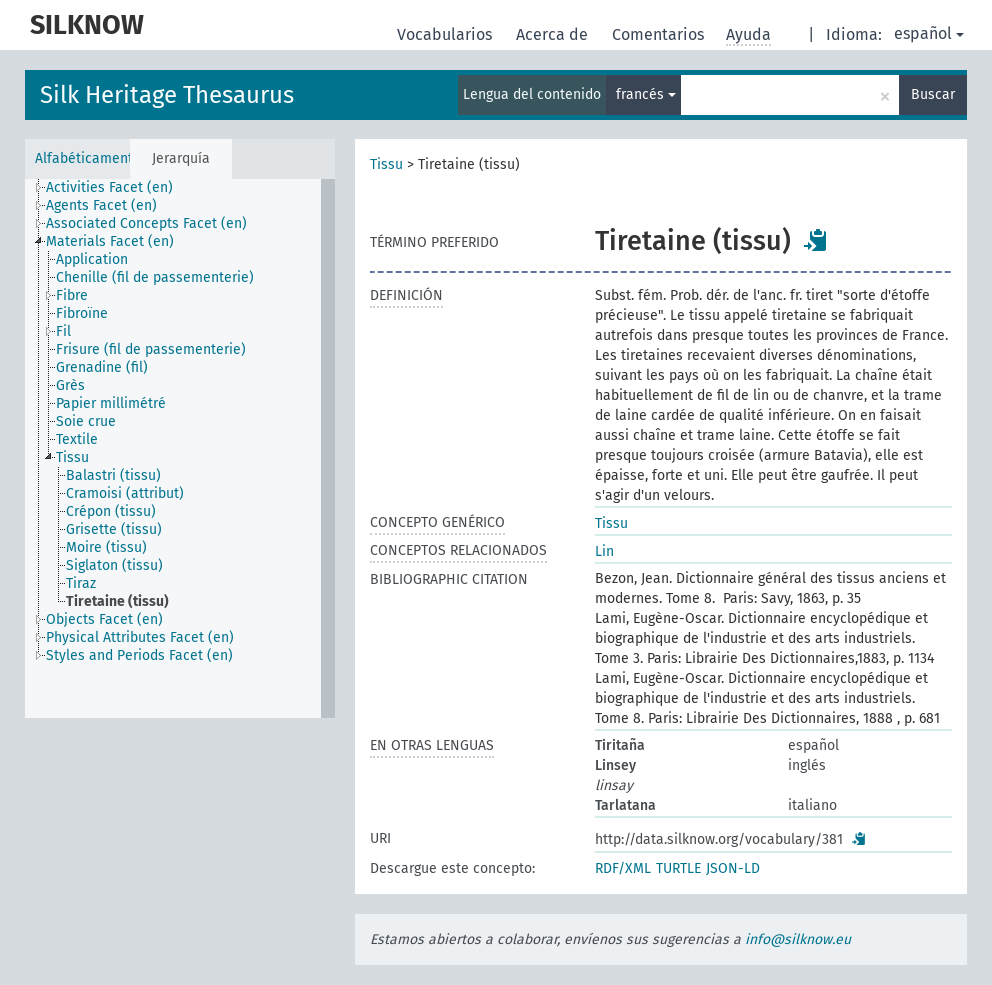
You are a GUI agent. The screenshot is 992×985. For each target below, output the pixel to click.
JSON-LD (733, 868)
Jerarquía (181, 158)
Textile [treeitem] (77, 439)
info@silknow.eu (798, 939)
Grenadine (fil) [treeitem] (102, 367)
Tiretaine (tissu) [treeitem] (117, 601)
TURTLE (678, 868)
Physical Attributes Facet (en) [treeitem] (140, 637)
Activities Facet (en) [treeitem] (109, 187)
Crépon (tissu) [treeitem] (111, 511)
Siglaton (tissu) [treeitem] (114, 565)
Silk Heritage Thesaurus (167, 95)
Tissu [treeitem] (72, 457)
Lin (604, 551)
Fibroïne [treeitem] (82, 313)
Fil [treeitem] (63, 331)
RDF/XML (623, 868)
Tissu (386, 164)
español (929, 33)
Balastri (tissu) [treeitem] (113, 475)
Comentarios (660, 34)
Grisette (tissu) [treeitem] (114, 529)
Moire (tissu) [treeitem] (106, 547)
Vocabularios (446, 34)
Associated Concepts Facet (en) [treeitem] (146, 223)
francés (646, 94)
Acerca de (554, 34)
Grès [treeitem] (70, 385)
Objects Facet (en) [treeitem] (104, 619)
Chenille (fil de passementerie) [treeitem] (155, 277)
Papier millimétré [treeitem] (111, 403)
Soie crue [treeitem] (86, 421)
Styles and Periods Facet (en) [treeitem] (139, 655)
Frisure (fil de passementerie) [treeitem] (151, 349)
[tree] (180, 448)
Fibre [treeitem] (72, 295)
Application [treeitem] (92, 259)
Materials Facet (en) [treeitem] (110, 241)
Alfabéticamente (82, 158)
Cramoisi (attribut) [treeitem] (125, 493)
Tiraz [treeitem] (81, 583)
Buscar (933, 94)
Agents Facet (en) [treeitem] (101, 205)
